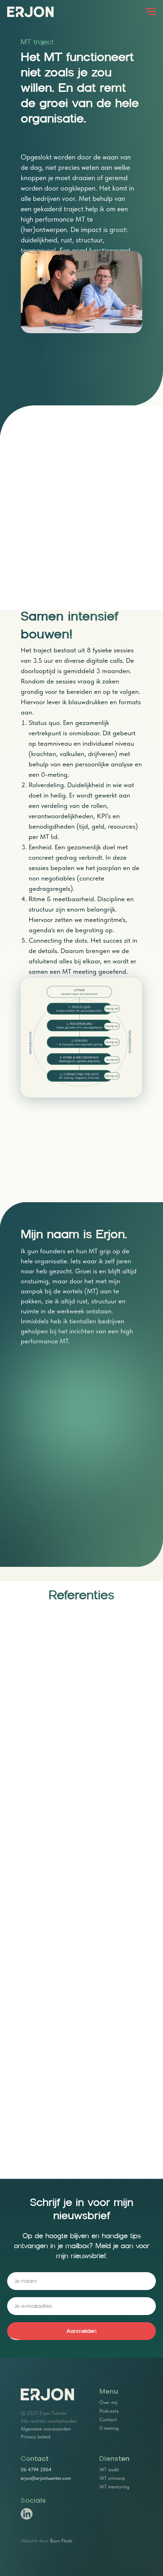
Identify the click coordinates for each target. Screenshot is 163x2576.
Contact (108, 2419)
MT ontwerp (112, 2478)
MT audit (109, 2469)
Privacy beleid (35, 2436)
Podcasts (109, 2411)
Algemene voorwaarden (46, 2429)
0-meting (109, 2428)
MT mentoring (114, 2486)
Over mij (108, 2402)
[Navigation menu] (151, 11)
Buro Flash (61, 2540)
